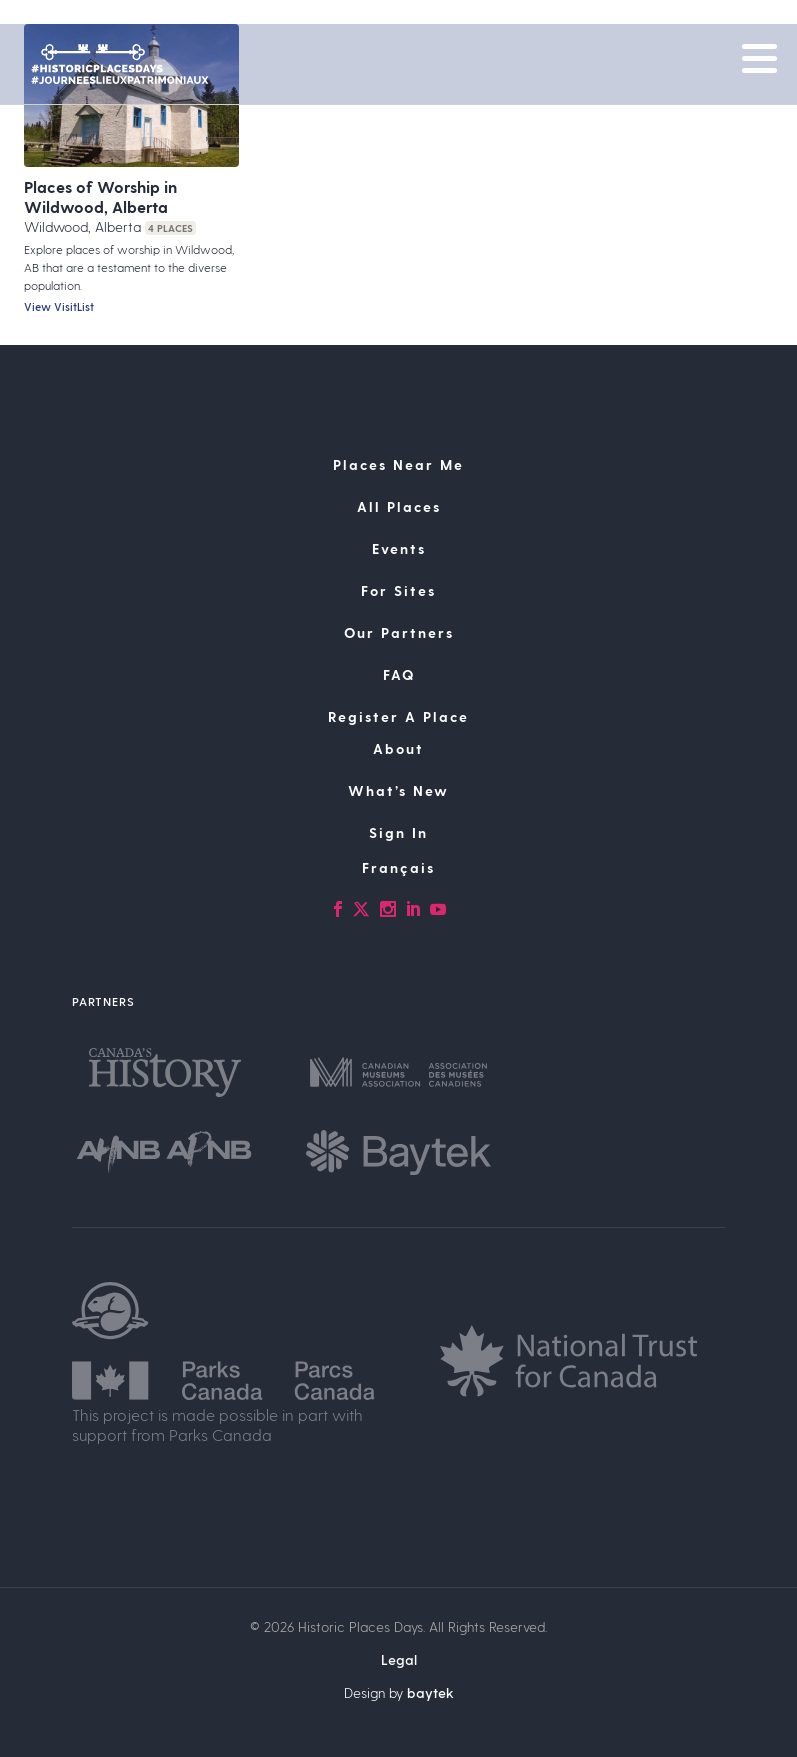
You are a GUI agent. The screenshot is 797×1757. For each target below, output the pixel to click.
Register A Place (398, 716)
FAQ (399, 674)
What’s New (398, 790)
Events (399, 548)
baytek (430, 1692)
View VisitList (59, 306)
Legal (399, 1659)
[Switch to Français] (398, 868)
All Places (399, 506)
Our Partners (399, 632)
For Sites (398, 590)
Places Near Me (398, 464)
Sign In (398, 832)
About (398, 748)
